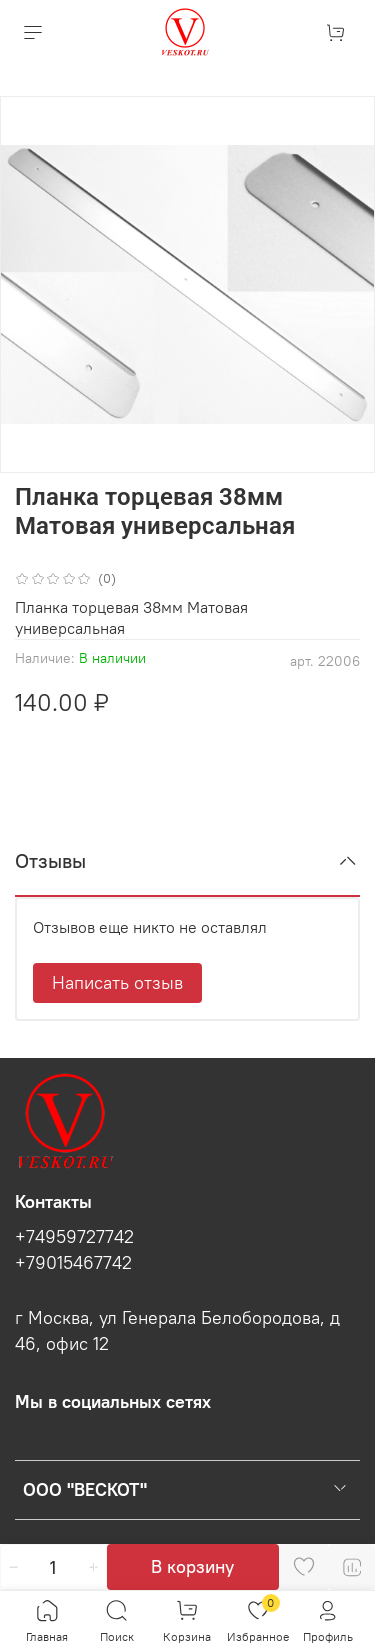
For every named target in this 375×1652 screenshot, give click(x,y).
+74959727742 (74, 1237)
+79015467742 (73, 1263)
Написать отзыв (117, 982)
